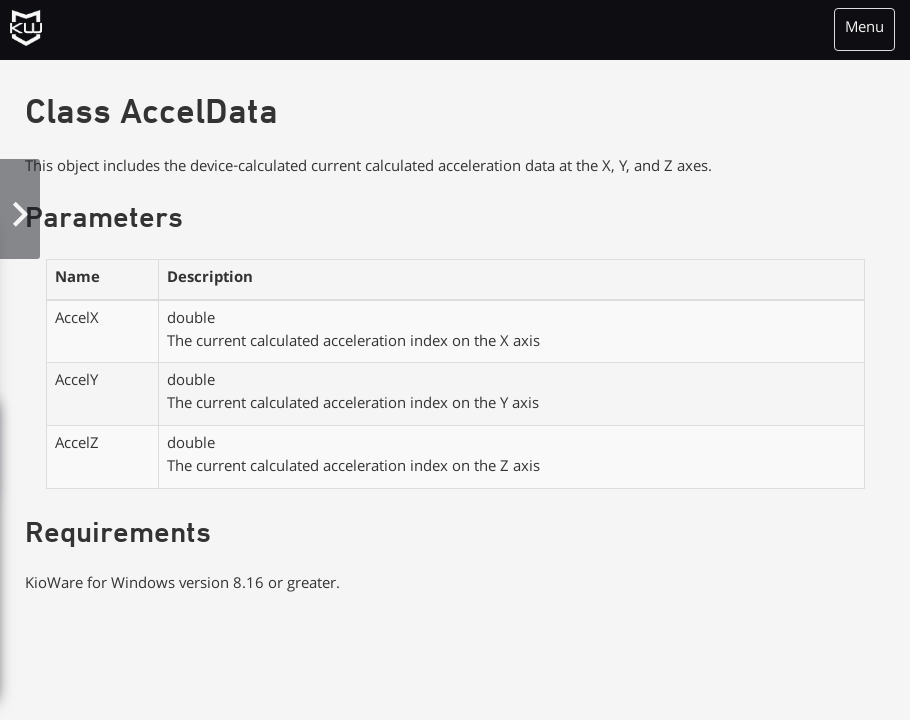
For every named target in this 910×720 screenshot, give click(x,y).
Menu (864, 29)
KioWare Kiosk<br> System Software (34, 35)
